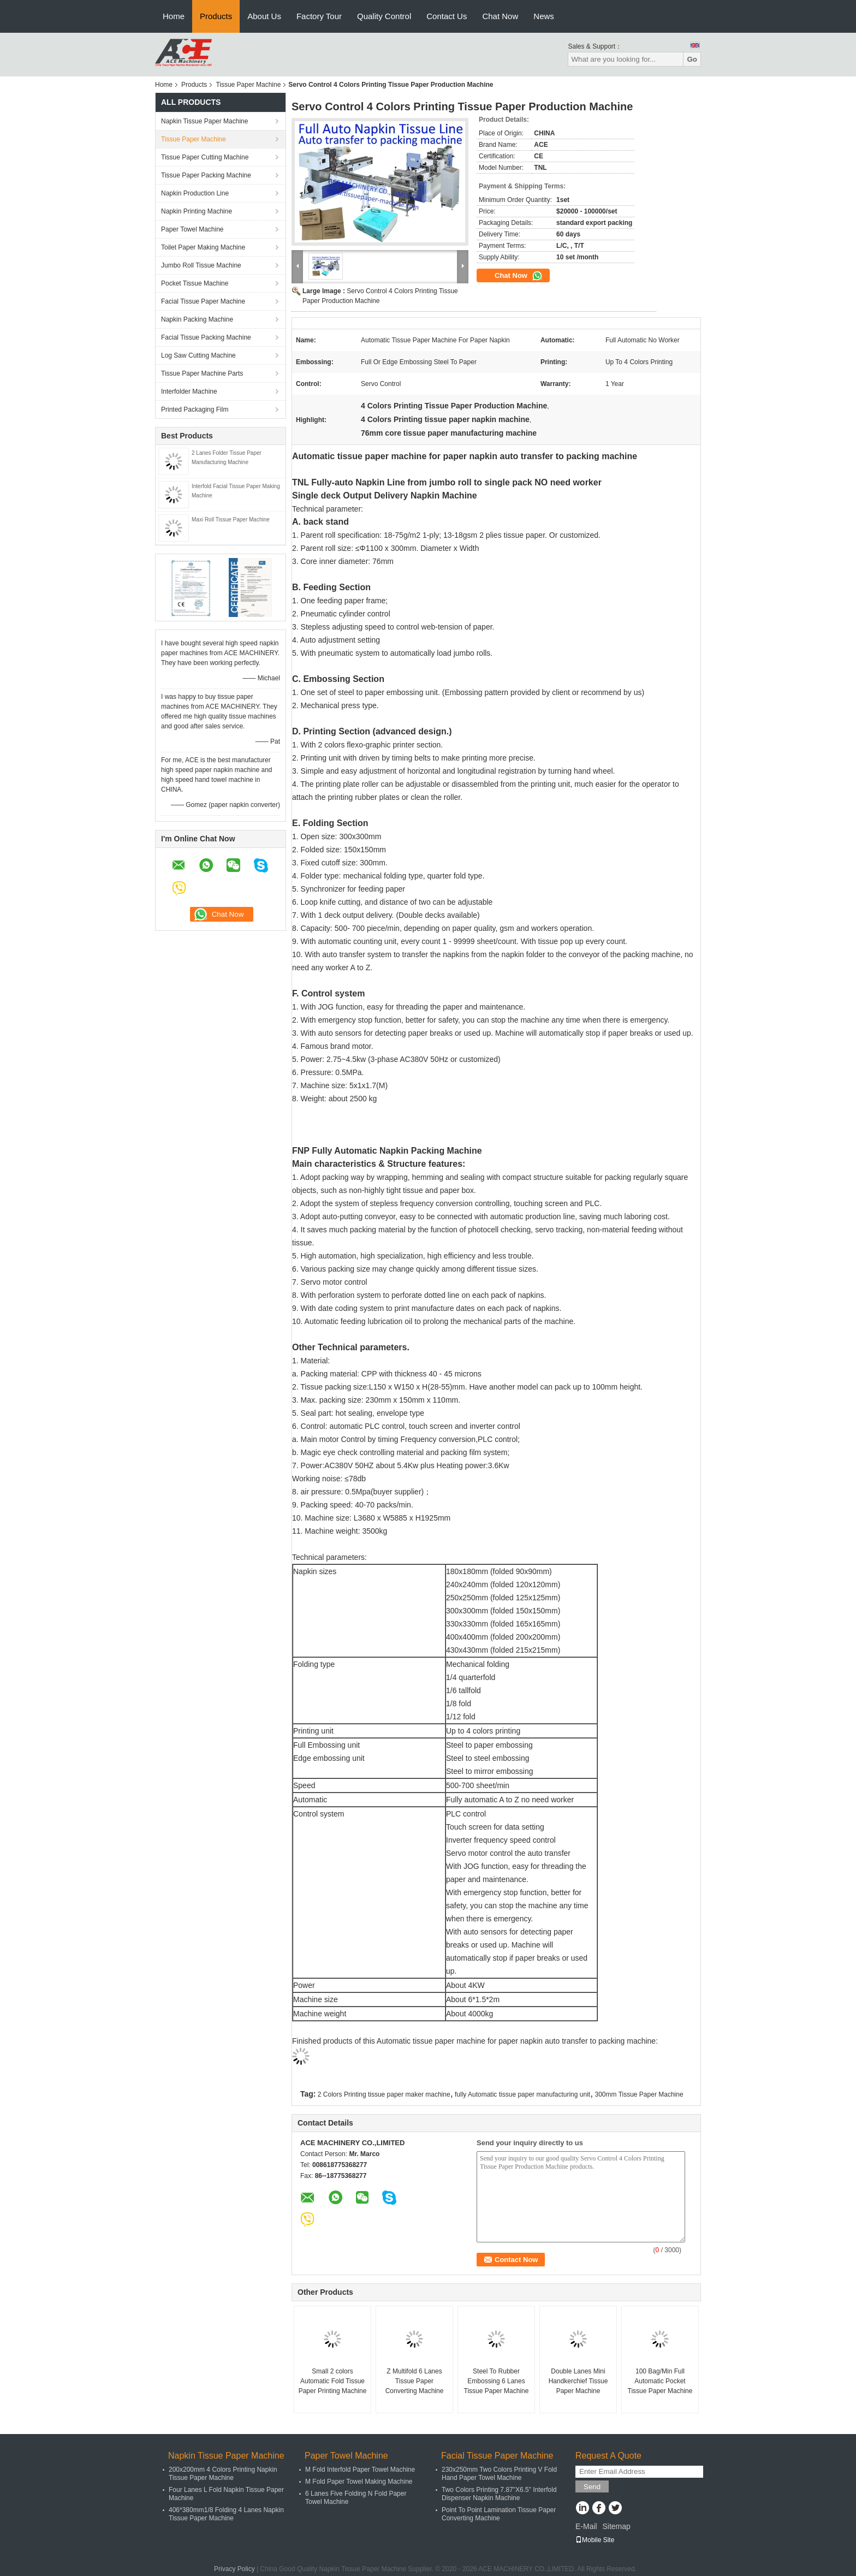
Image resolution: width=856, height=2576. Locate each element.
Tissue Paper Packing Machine (206, 175)
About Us (264, 16)
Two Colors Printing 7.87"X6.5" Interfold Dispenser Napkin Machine (499, 2494)
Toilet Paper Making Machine (203, 247)
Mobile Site (594, 2540)
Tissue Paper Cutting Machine (204, 157)
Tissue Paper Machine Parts (202, 373)
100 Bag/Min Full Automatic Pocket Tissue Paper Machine (660, 2381)
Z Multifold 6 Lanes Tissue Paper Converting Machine (414, 2381)
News (543, 16)
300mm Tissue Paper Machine (639, 2094)
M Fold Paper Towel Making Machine (359, 2481)
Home (174, 16)
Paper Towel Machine (192, 229)
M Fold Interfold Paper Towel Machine (360, 2469)
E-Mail (586, 2526)
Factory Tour (319, 16)
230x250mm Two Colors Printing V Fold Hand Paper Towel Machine (499, 2474)
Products (216, 16)
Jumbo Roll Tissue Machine (201, 265)
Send (592, 2487)
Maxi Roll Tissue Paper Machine (231, 520)
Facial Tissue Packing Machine (206, 337)
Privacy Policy (234, 2569)
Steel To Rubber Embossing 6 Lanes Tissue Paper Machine (496, 2381)
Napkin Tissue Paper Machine (204, 121)
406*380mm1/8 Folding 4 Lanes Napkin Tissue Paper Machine (226, 2514)
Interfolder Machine (189, 391)
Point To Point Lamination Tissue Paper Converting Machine (499, 2514)
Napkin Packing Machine (197, 319)
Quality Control (384, 16)
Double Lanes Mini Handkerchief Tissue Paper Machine (578, 2381)
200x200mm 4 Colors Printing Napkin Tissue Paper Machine (223, 2474)
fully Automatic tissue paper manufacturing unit (522, 2094)
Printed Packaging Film (194, 409)
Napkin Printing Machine (196, 211)
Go (692, 59)
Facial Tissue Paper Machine (203, 301)
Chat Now (500, 16)
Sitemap (616, 2526)
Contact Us (446, 16)
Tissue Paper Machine (248, 84)
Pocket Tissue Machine (194, 283)
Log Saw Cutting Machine (198, 355)
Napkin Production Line (195, 193)
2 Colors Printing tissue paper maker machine (384, 2094)
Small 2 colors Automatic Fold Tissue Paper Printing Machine (333, 2381)
